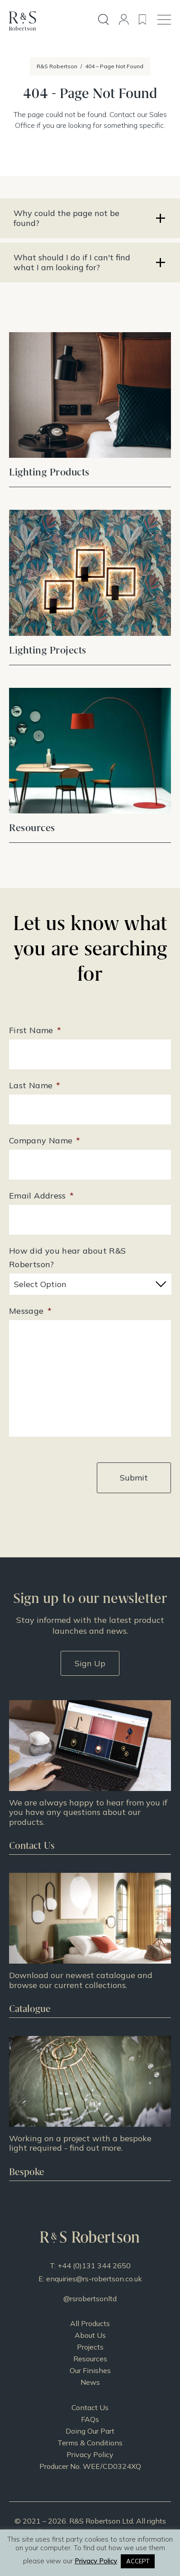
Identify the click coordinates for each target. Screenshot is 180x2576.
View (90, 453)
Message (30, 1311)
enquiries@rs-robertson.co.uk (94, 2278)
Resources (90, 2358)
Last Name (35, 1085)
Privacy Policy (90, 2454)
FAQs (90, 2419)
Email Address (41, 1195)
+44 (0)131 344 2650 (94, 2265)
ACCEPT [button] (137, 2561)
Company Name (45, 1140)
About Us (90, 2335)
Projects (90, 2346)
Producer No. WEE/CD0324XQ (90, 2466)
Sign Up (90, 1663)
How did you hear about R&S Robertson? (67, 1257)
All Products (90, 2323)
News (90, 2382)
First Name (35, 1030)
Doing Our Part (90, 2430)
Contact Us (90, 2407)
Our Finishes (90, 2370)
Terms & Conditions (90, 2442)
